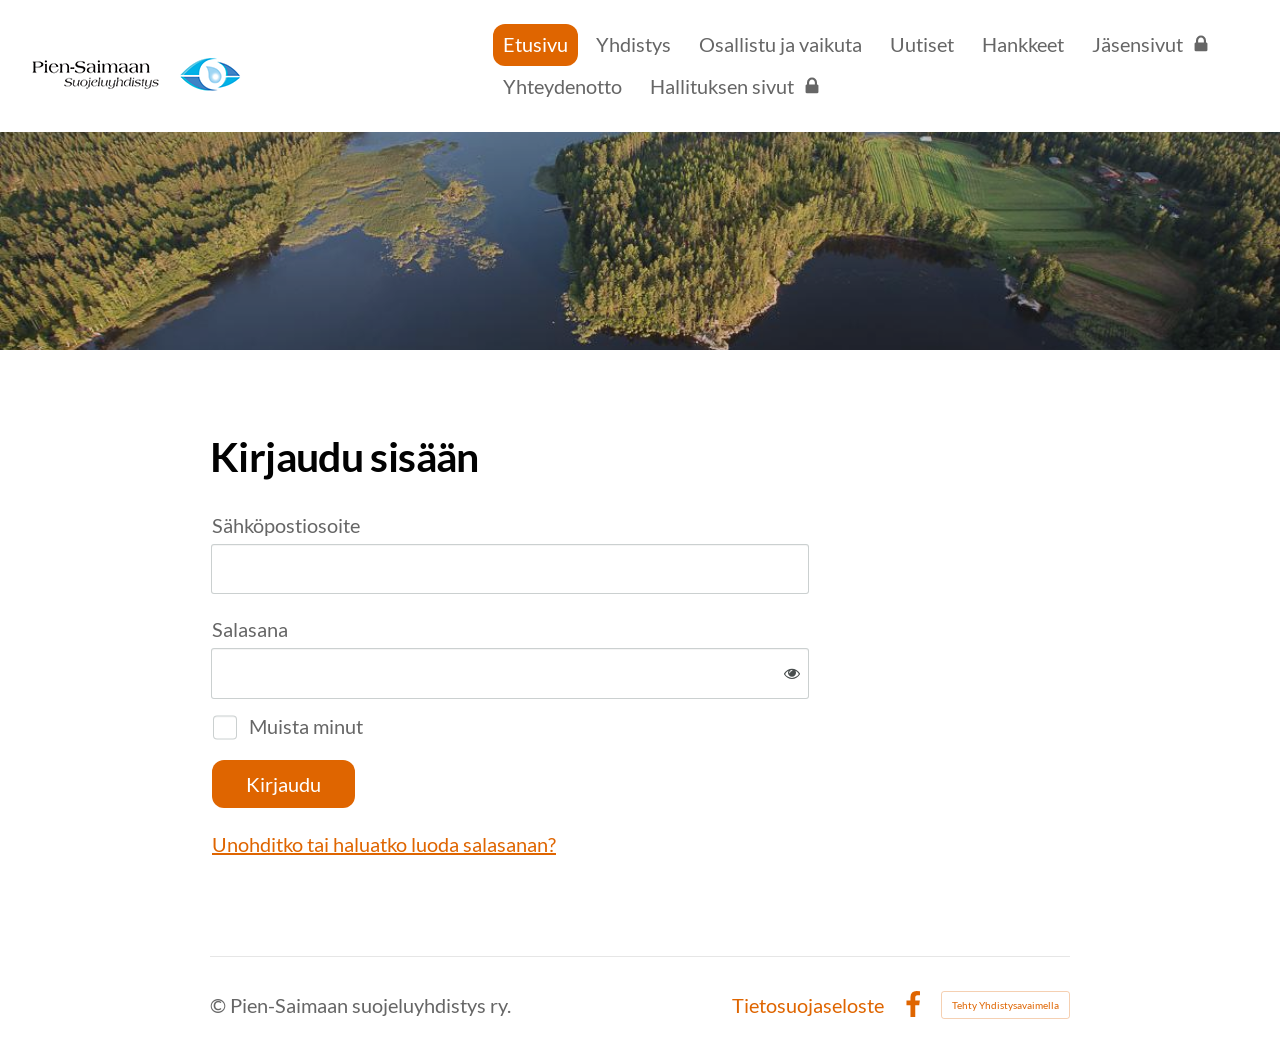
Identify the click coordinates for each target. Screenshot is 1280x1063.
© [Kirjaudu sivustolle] (220, 1005)
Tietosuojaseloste (808, 1005)
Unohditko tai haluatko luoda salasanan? (384, 844)
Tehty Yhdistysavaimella (1005, 1005)
